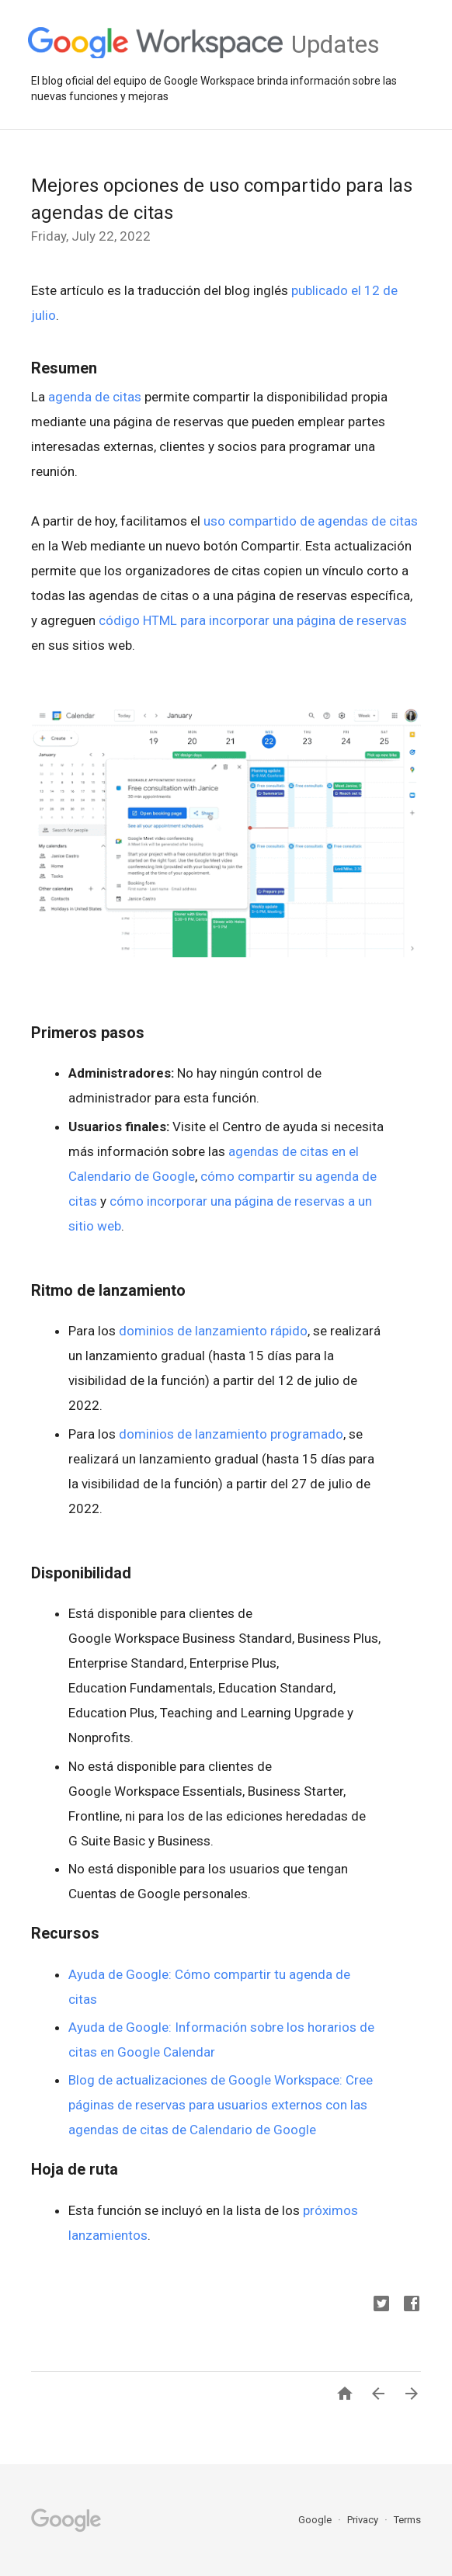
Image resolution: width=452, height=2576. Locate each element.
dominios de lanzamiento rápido (213, 1330)
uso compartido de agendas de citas (310, 521)
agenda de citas (94, 396)
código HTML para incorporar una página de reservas (253, 620)
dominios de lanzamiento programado (231, 1434)
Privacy (364, 2520)
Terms (407, 2520)
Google (316, 2520)
